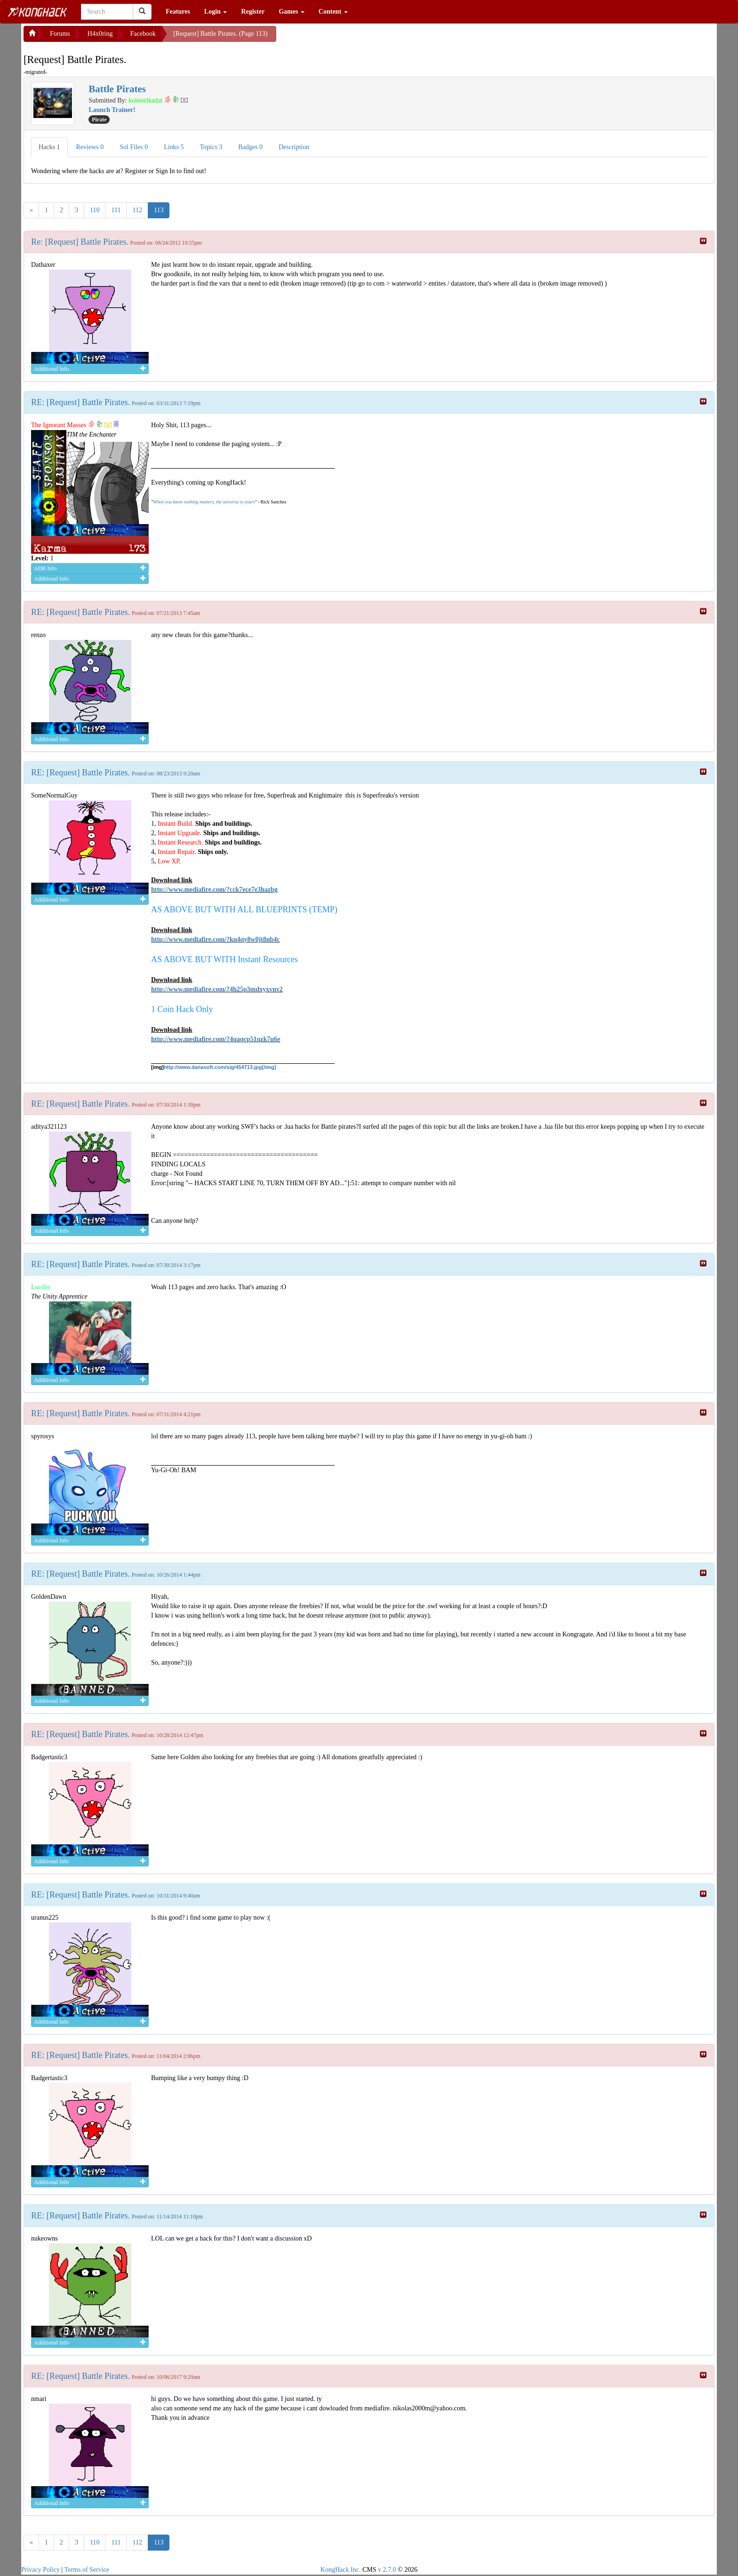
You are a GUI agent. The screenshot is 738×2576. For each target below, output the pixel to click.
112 (137, 210)
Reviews (90, 147)
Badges (250, 147)
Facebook (142, 33)
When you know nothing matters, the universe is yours (204, 501)
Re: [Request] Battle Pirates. (79, 242)
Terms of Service (86, 2569)
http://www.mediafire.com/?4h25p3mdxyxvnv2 (217, 989)
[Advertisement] (351, 37)
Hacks (49, 147)
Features (178, 11)
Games (292, 11)
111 (115, 210)
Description (294, 147)
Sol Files (134, 147)
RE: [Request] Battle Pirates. (80, 402)
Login (215, 11)
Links (174, 147)
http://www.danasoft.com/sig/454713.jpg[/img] (220, 1067)
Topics (211, 147)
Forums (60, 33)
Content (333, 11)
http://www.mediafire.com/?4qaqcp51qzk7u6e (215, 1039)
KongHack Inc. (341, 2569)
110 (94, 210)
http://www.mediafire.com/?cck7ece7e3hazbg (214, 889)
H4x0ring (100, 33)
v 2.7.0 (387, 2569)
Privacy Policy (40, 2569)
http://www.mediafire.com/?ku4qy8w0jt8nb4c (215, 939)
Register (253, 11)
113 (158, 210)
